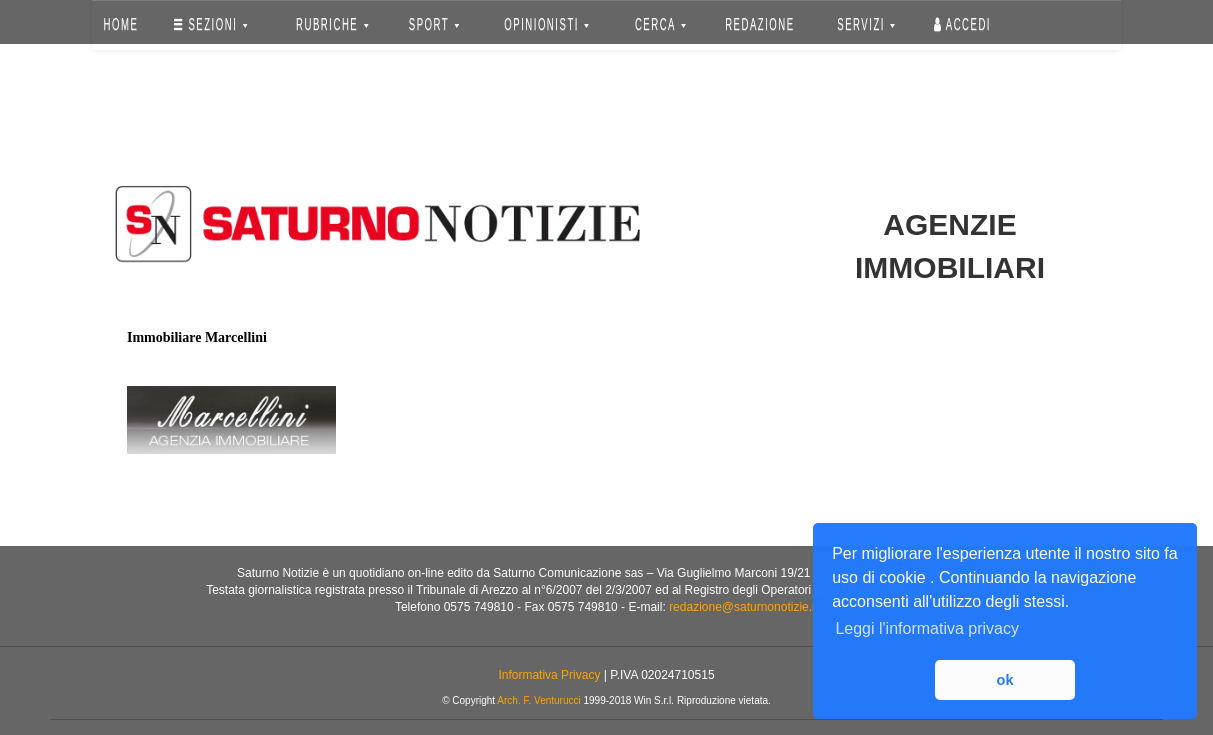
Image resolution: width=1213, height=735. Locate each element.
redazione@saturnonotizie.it (743, 607)
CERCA (660, 24)
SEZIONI (210, 24)
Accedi (962, 24)
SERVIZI (866, 24)
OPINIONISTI (547, 24)
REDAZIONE (760, 24)
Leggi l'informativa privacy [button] (927, 628)
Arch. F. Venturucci (538, 700)
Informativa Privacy (549, 675)
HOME (121, 24)
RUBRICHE (332, 24)
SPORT (434, 24)
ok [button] (1005, 680)
